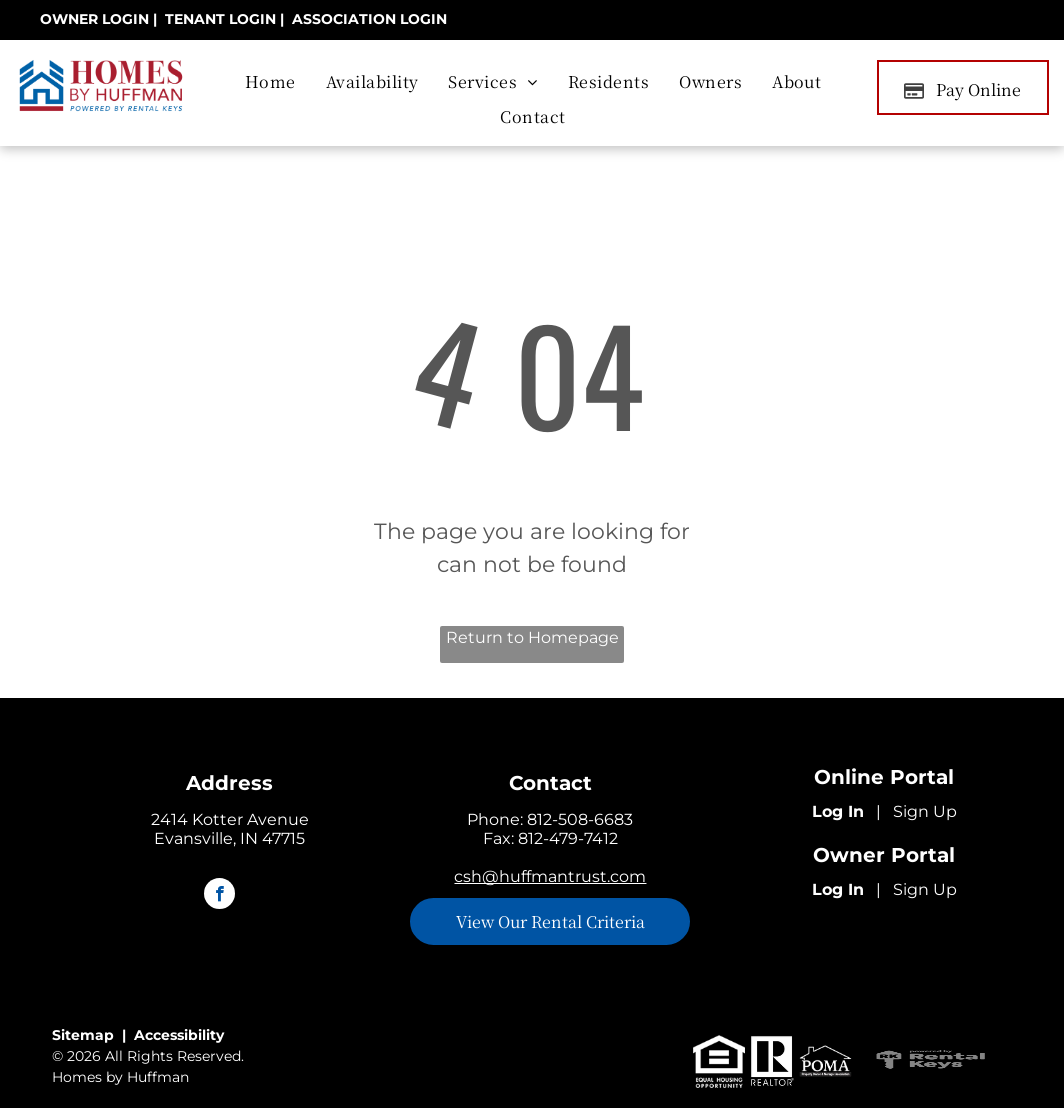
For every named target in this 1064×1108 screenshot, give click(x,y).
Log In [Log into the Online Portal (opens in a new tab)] (838, 811)
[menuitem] (270, 82)
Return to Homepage (532, 637)
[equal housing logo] (718, 1061)
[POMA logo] (825, 1061)
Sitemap (83, 1035)
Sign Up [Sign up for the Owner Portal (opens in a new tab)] (925, 889)
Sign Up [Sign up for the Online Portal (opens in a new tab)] (925, 811)
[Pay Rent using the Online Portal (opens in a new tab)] (963, 87)
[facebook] (219, 896)
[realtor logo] (771, 1061)
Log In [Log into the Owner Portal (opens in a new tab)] (838, 889)
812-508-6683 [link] (580, 819)
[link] (94, 19)
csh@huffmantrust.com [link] (550, 876)
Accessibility (179, 1035)
